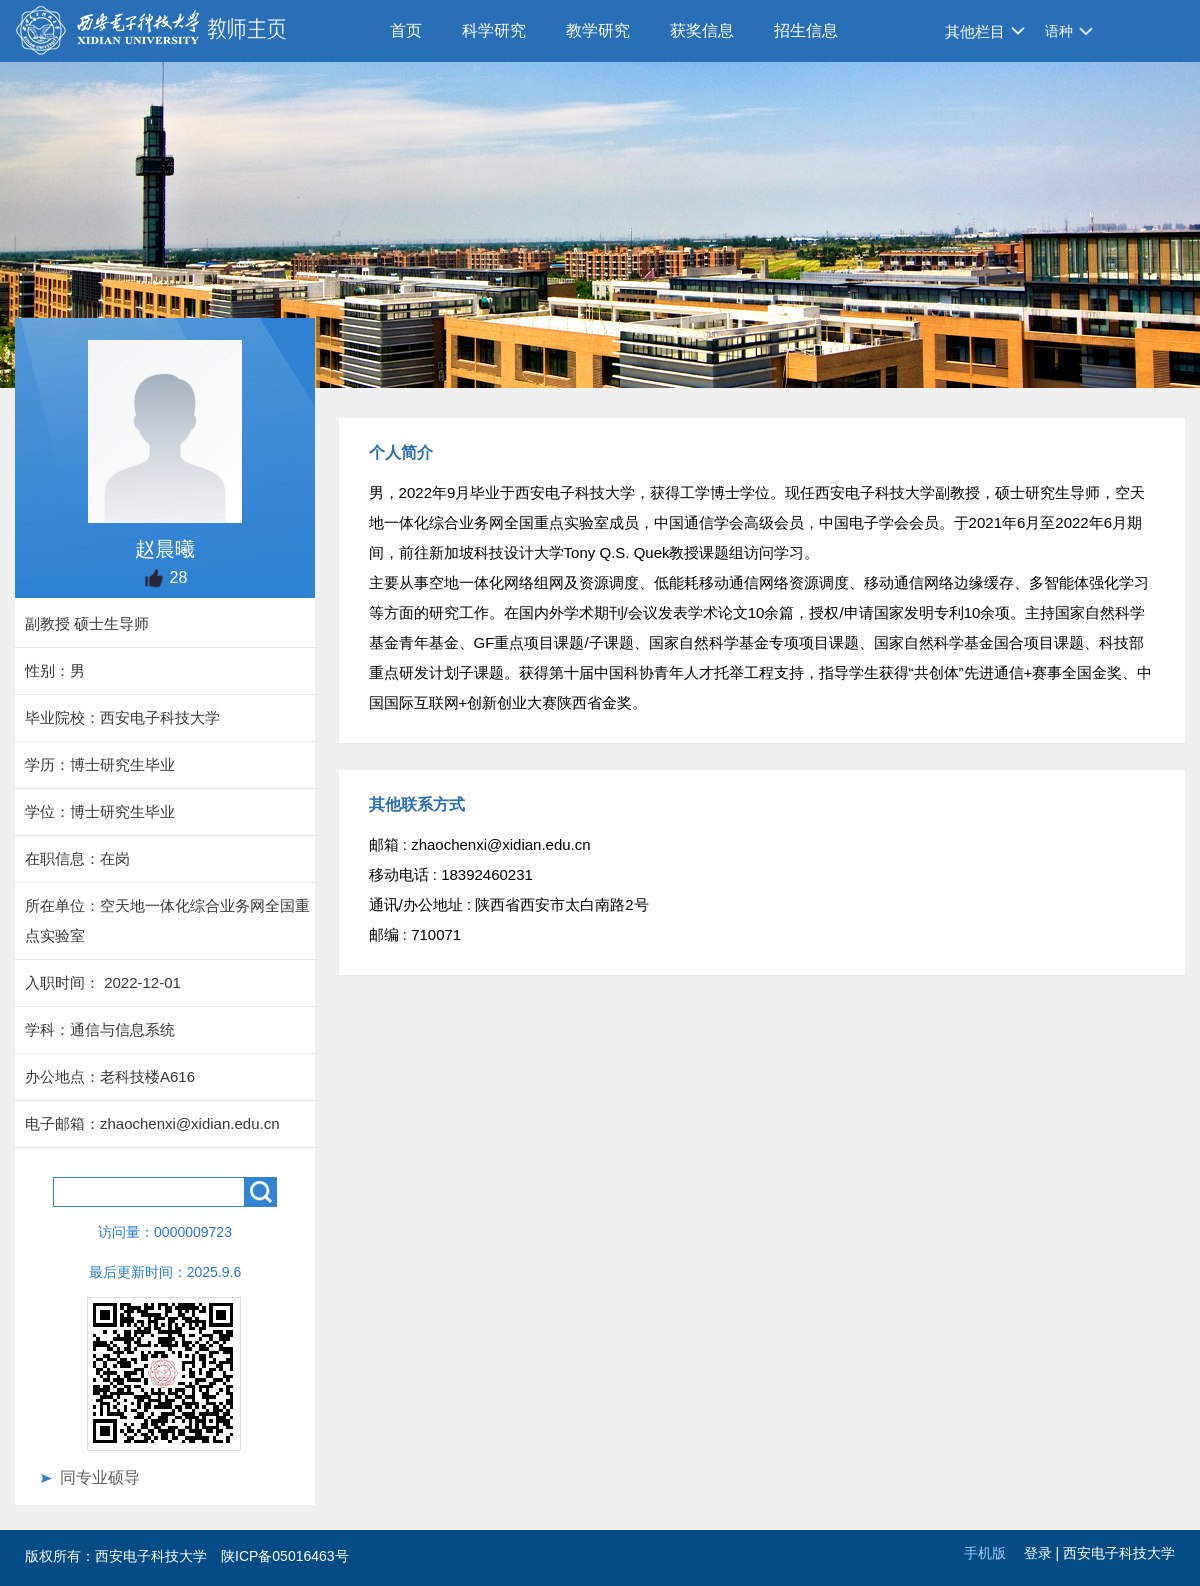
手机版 (985, 1553)
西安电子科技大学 (1119, 1553)
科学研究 (494, 30)
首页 (406, 30)
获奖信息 (702, 30)
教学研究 (598, 30)
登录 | (1043, 1553)
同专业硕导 (100, 1477)
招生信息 (806, 30)
